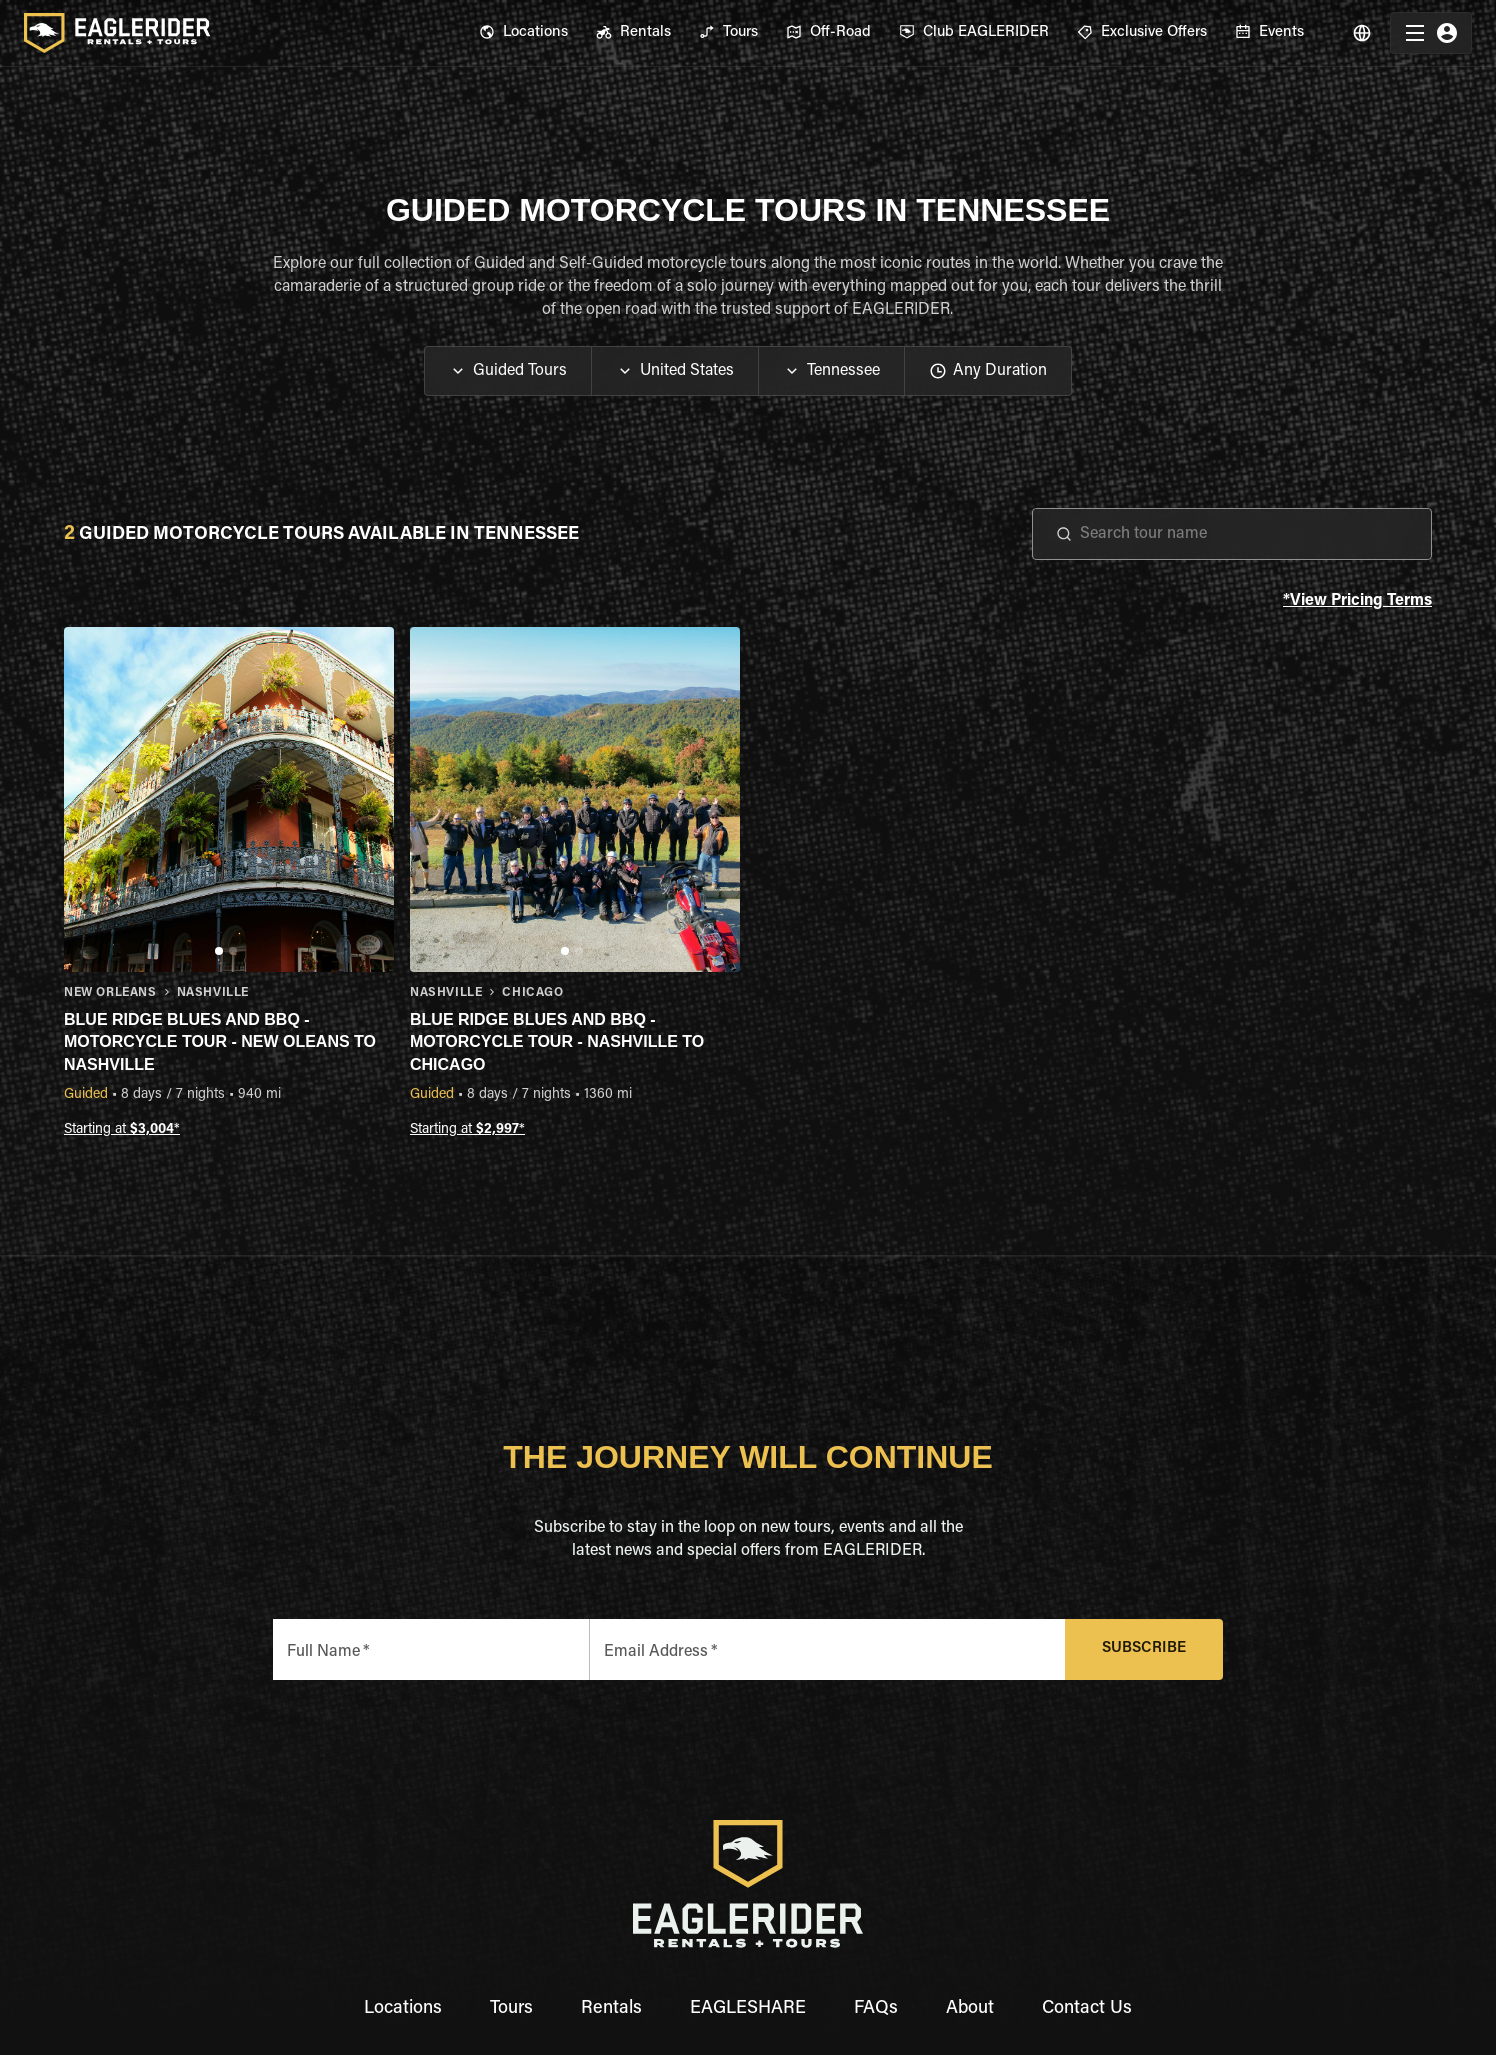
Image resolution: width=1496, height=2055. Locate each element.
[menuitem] (523, 33)
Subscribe (1144, 1649)
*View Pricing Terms (1357, 601)
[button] (508, 371)
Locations (403, 2009)
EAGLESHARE (748, 2009)
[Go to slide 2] (233, 951)
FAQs (876, 2009)
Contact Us (1087, 2009)
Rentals (611, 2009)
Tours (511, 2009)
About (970, 2009)
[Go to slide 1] (219, 951)
